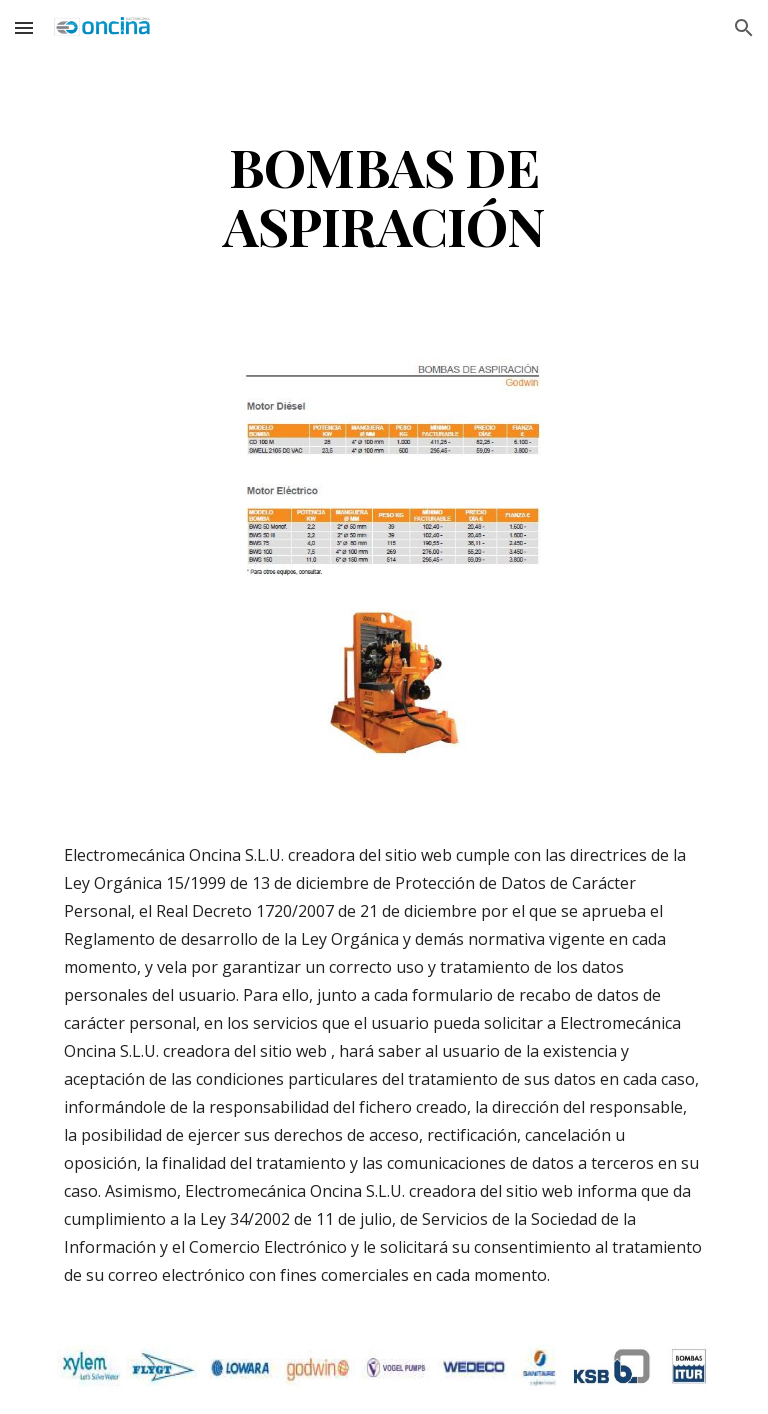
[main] (383, 195)
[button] (24, 27)
